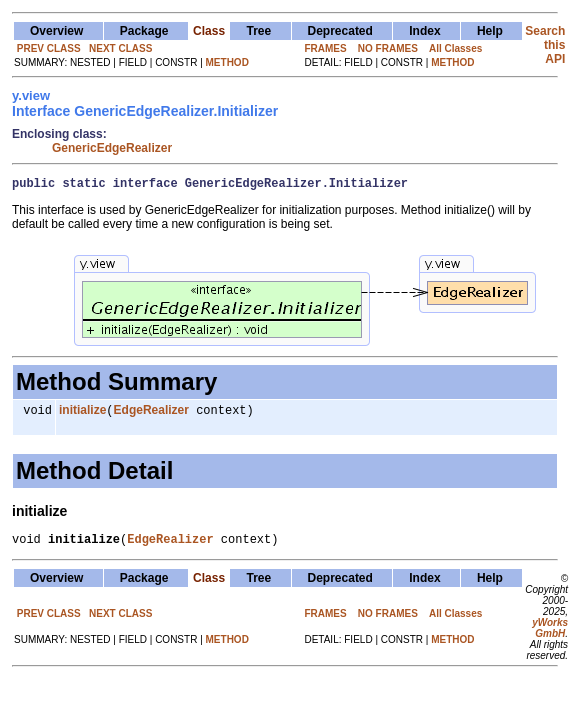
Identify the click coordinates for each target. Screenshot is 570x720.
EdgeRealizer (151, 415)
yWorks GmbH (550, 636)
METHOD (227, 62)
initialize (82, 415)
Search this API (545, 45)
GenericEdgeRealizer (112, 148)
